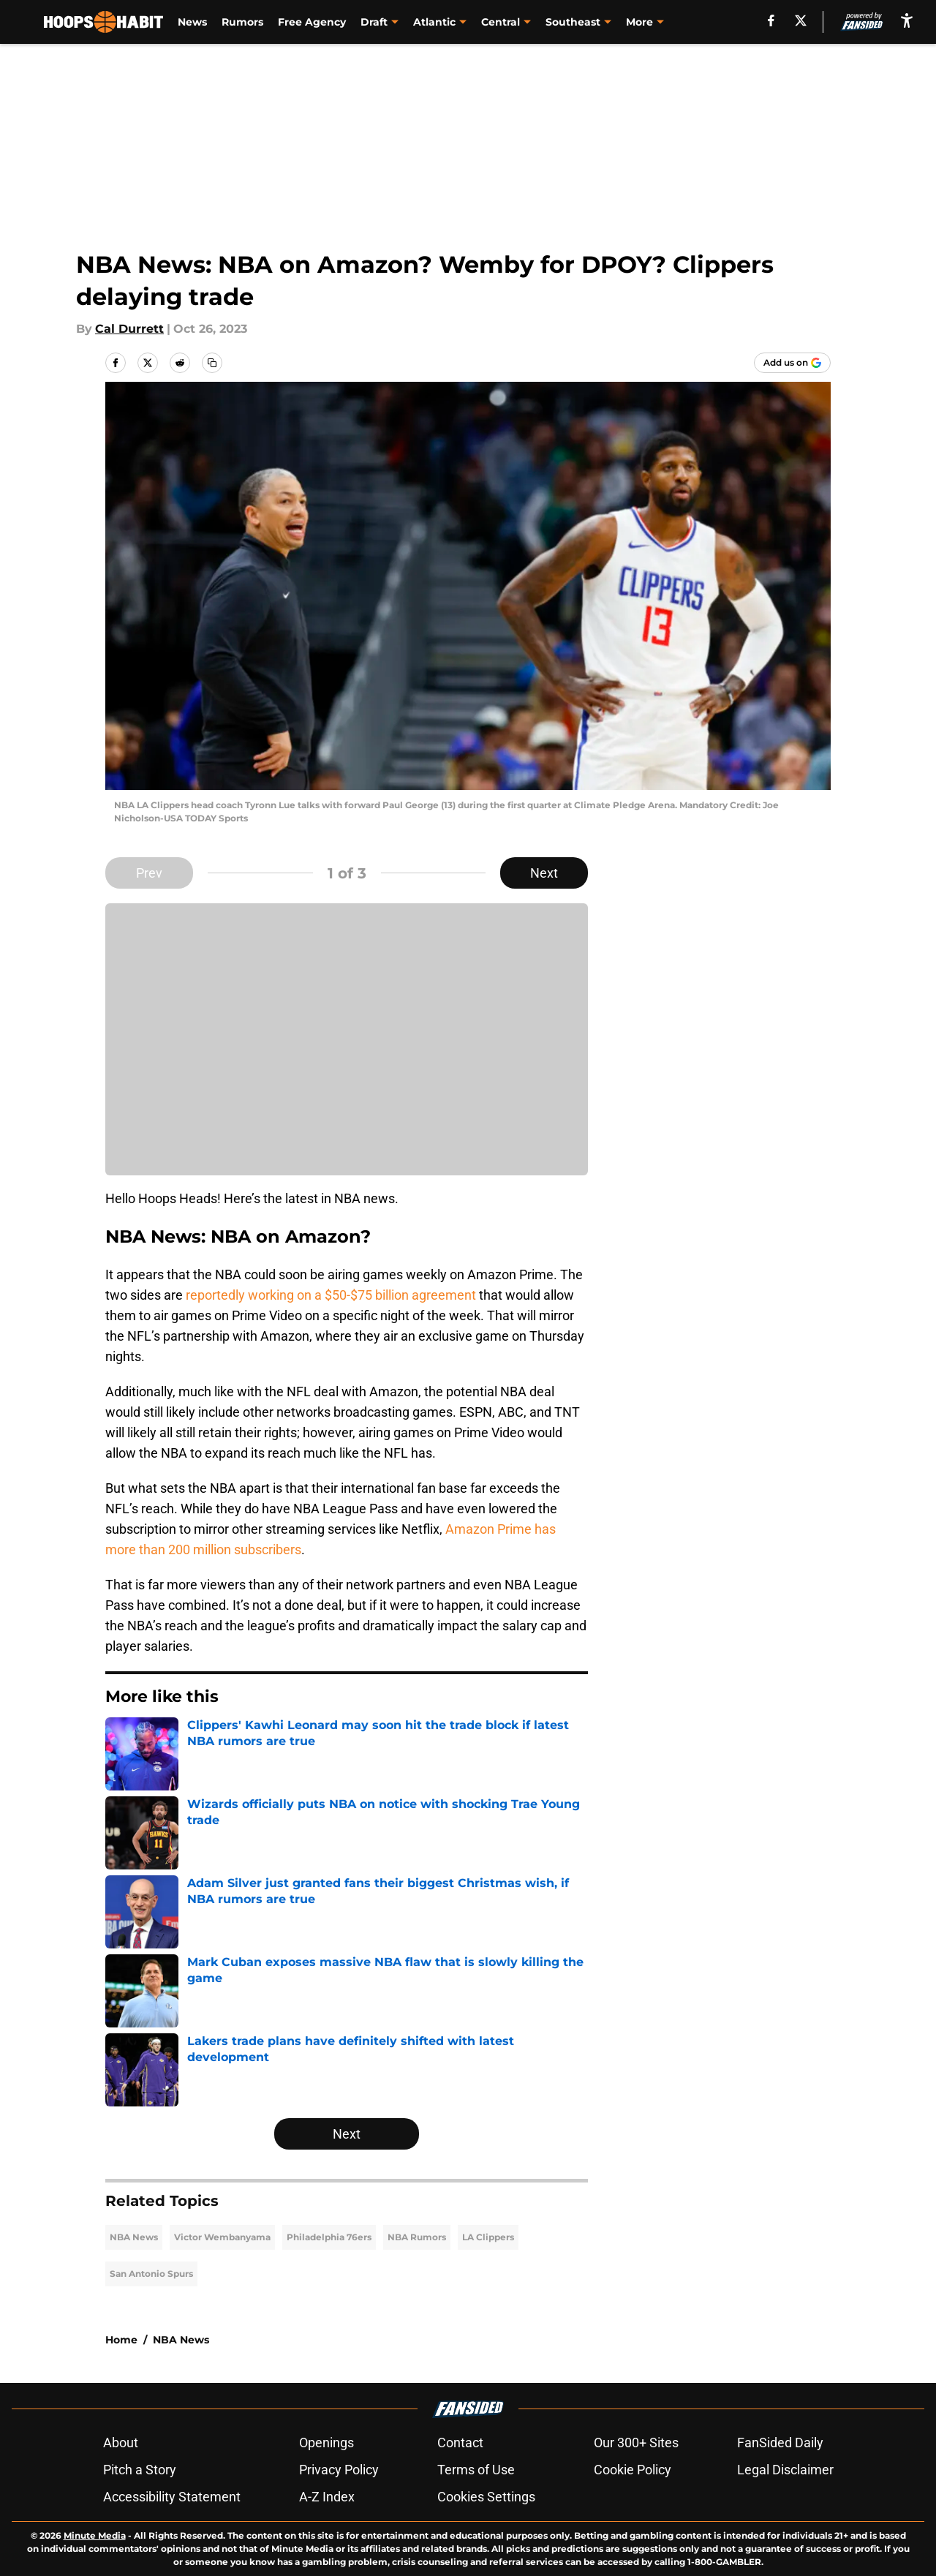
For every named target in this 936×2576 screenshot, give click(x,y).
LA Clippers (488, 2237)
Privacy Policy (339, 2469)
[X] (801, 20)
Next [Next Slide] (544, 873)
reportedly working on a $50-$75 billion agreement (331, 1295)
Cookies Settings (486, 2496)
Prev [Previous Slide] (149, 873)
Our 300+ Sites (636, 2442)
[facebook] (771, 20)
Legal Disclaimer (785, 2469)
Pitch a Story (139, 2469)
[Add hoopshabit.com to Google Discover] (792, 363)
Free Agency (312, 22)
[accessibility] (906, 20)
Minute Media (95, 2535)
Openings (326, 2442)
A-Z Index (327, 2496)
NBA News (134, 2237)
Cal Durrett (129, 329)
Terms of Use (476, 2469)
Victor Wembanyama (222, 2237)
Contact (460, 2442)
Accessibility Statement (172, 2496)
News (192, 22)
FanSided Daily (780, 2442)
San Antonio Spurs (151, 2273)
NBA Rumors (417, 2237)
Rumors (242, 22)
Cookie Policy (632, 2469)
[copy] (212, 363)
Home (121, 2339)
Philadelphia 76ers (329, 2237)
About (120, 2442)
